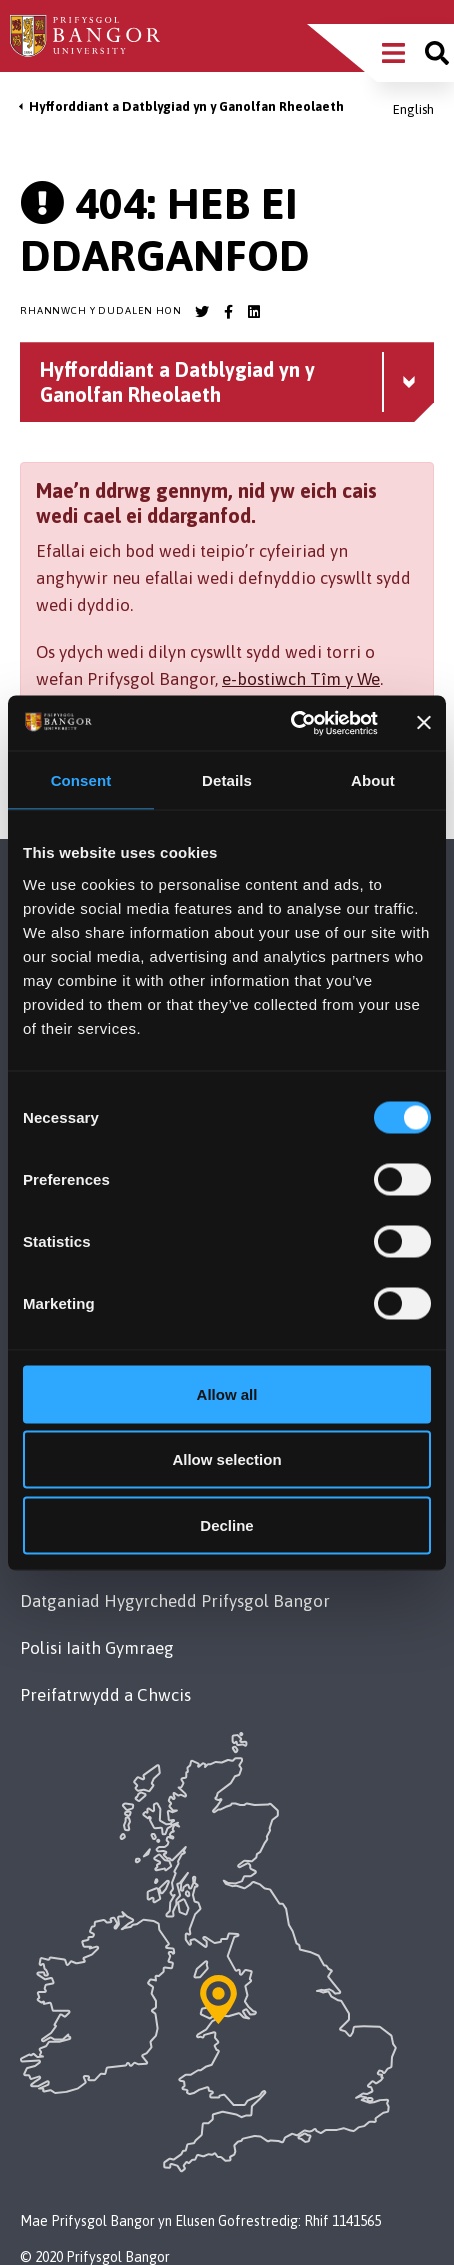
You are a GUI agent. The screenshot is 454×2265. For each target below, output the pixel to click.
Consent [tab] (81, 780)
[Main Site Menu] (393, 53)
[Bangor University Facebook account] (228, 312)
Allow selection (226, 1459)
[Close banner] (424, 723)
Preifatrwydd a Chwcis (105, 1695)
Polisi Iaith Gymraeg (97, 1648)
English (413, 109)
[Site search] (437, 53)
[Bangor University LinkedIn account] (254, 312)
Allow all (227, 1393)
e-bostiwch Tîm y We (301, 679)
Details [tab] (227, 780)
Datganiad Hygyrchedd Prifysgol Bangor (175, 1601)
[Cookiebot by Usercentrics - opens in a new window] (290, 723)
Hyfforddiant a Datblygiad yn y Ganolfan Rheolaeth (186, 106)
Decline (226, 1524)
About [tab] (373, 780)
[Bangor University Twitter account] (202, 312)
